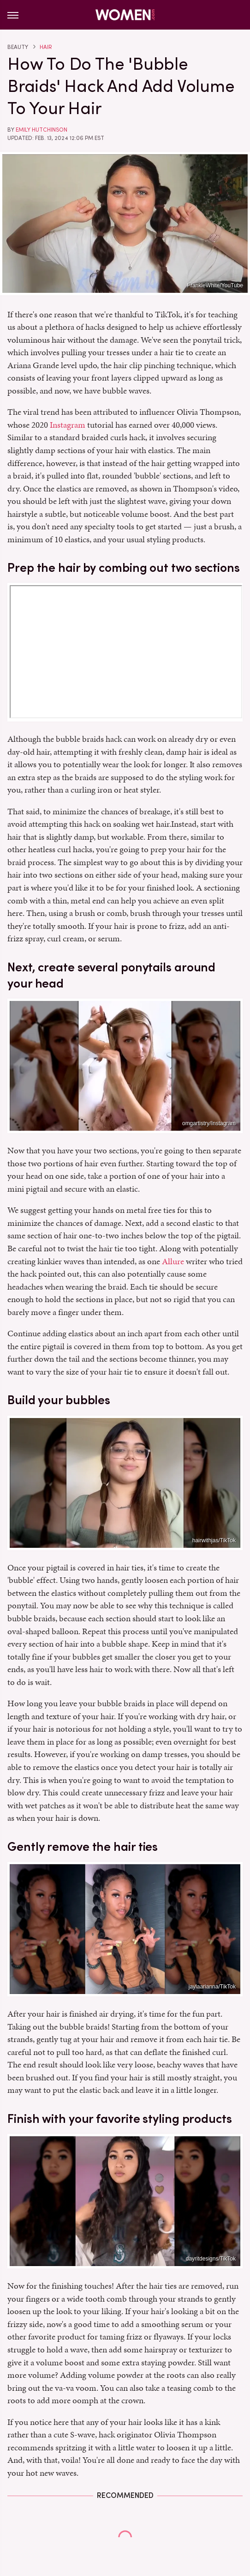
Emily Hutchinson (41, 130)
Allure (173, 1261)
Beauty (17, 47)
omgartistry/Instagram (209, 1123)
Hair (46, 47)
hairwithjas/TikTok (214, 1540)
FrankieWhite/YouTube (215, 285)
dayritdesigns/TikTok (211, 2258)
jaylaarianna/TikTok (212, 1986)
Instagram (67, 424)
